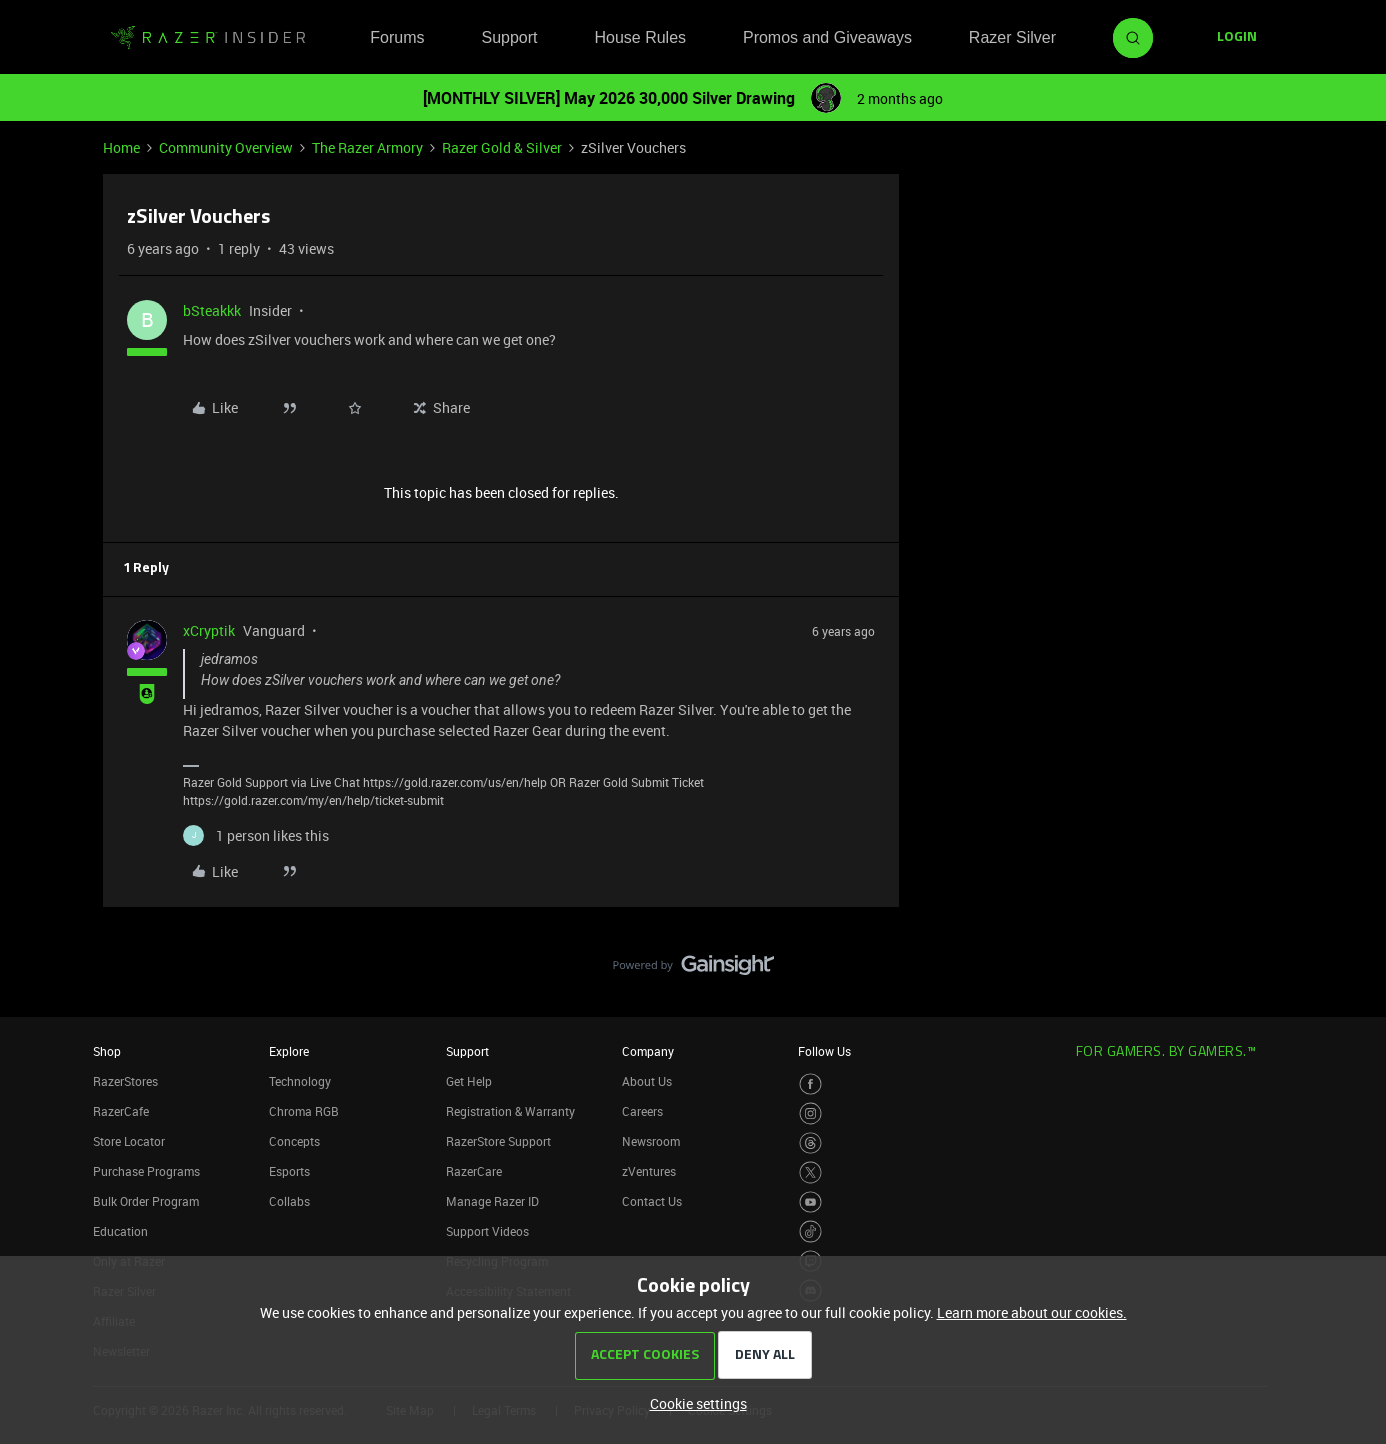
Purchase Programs (146, 1171)
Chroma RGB (304, 1111)
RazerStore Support (498, 1141)
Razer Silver (1012, 37)
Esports (289, 1171)
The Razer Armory (367, 147)
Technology (300, 1081)
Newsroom (651, 1141)
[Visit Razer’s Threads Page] (810, 1143)
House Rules (640, 37)
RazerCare (474, 1171)
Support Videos (487, 1231)
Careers (642, 1111)
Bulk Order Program (146, 1201)
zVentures (649, 1171)
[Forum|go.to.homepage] (208, 38)
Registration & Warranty (510, 1111)
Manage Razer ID (492, 1201)
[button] (1237, 38)
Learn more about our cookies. (1032, 1312)
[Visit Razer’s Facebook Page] (810, 1084)
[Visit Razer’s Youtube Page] (810, 1202)
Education (120, 1231)
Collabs (289, 1201)
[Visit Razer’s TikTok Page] (810, 1231)
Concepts (294, 1141)
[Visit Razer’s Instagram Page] (810, 1113)
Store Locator (129, 1141)
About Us (647, 1081)
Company (648, 1051)
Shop (107, 1051)
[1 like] (256, 835)
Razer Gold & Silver (502, 147)
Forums (397, 37)
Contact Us (652, 1201)
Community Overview (226, 147)
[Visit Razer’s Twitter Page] (810, 1172)
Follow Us (824, 1051)
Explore (289, 1051)
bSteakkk (212, 310)
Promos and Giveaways (827, 37)
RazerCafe (121, 1111)
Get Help (469, 1081)
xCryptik (209, 630)
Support (509, 37)
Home (121, 147)
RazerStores (125, 1081)
